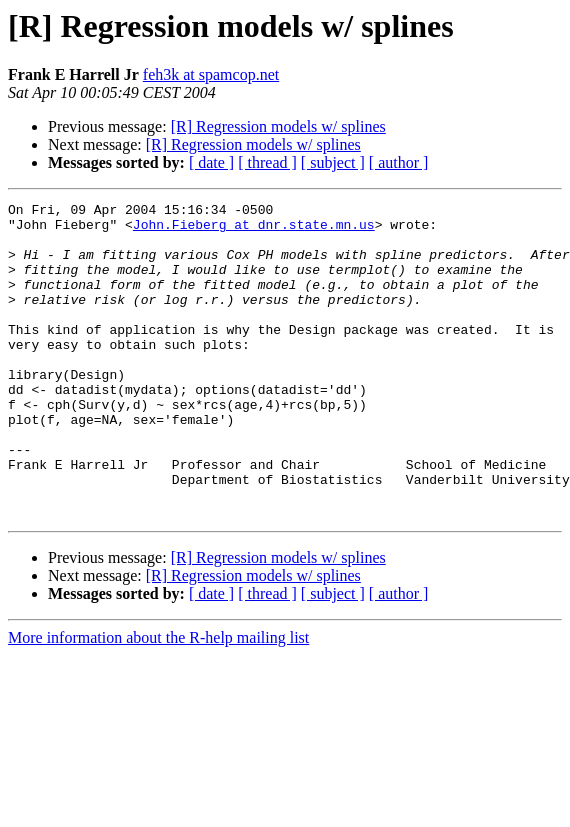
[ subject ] (333, 162)
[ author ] (399, 162)
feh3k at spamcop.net (211, 74)
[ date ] (211, 162)
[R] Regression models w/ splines (278, 126)
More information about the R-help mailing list (158, 700)
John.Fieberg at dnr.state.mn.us (254, 230)
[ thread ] (267, 162)
